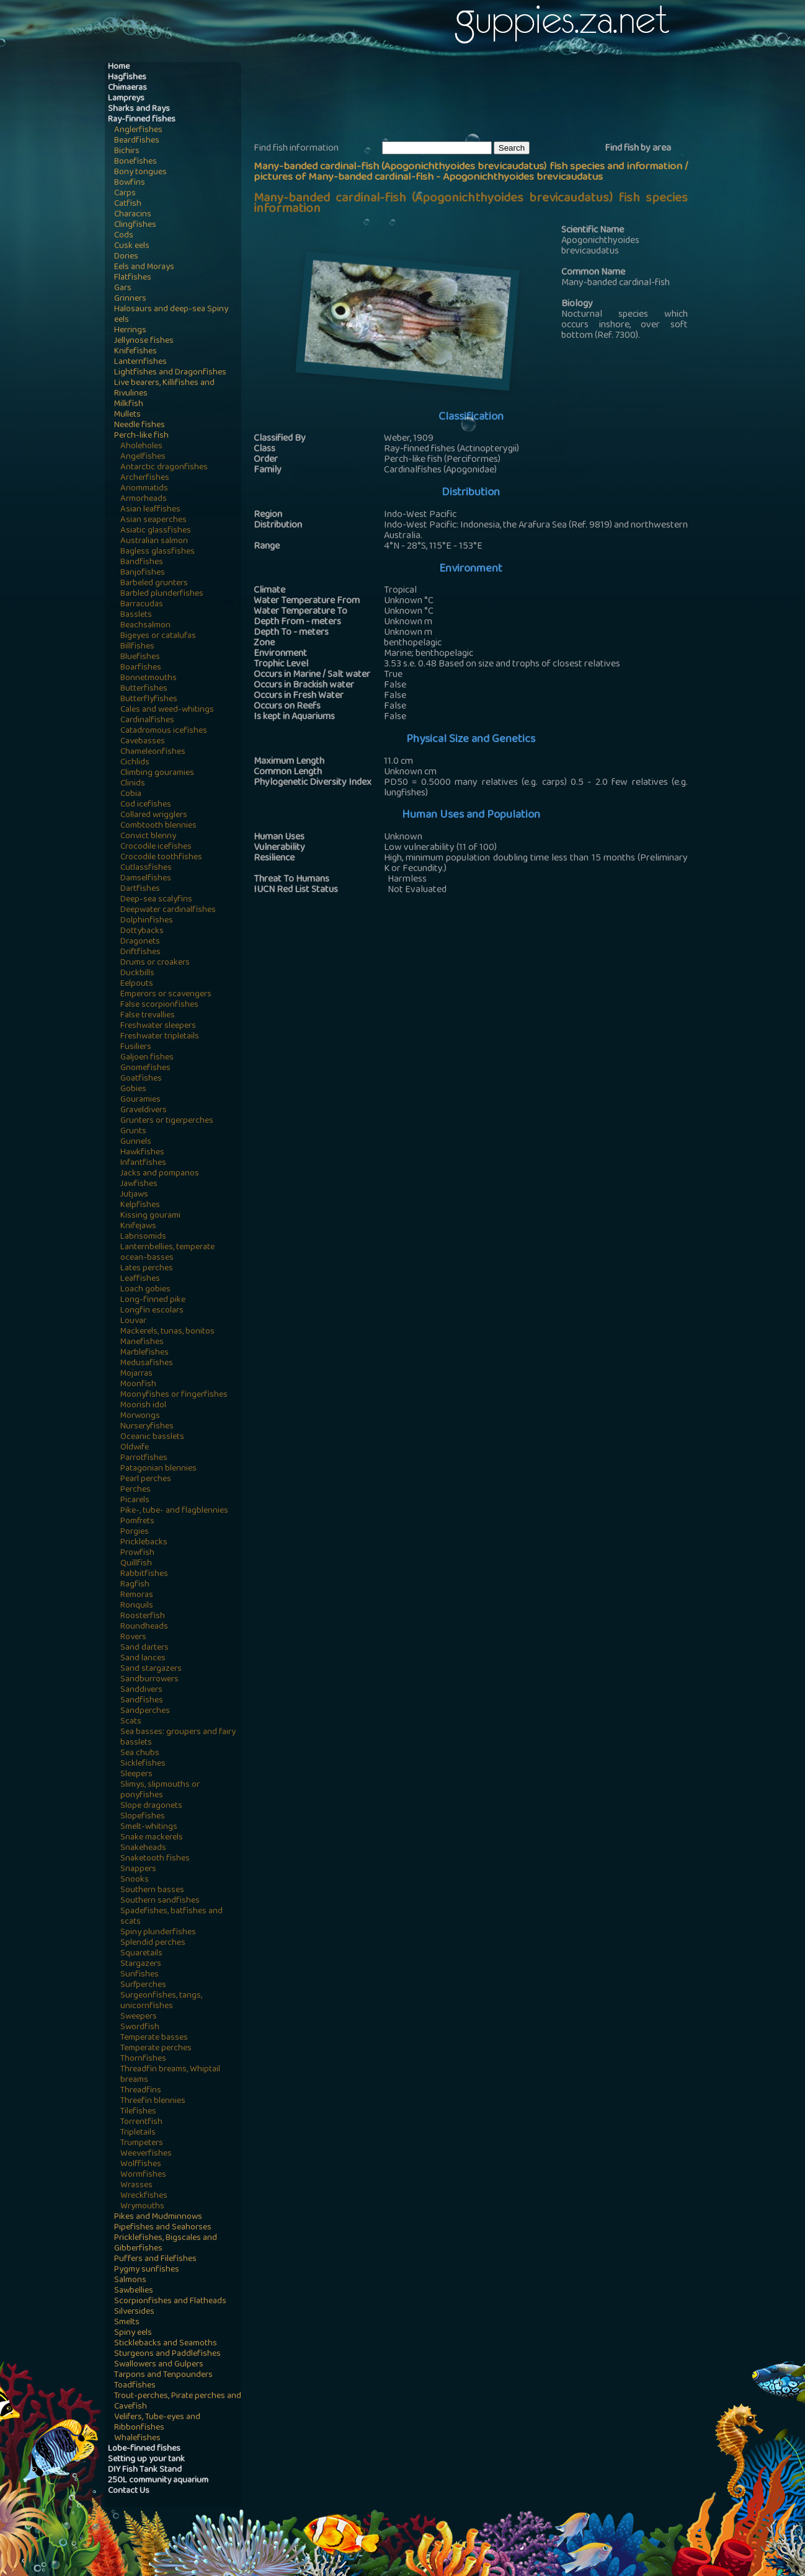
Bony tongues (140, 173)
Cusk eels (131, 246)
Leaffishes (140, 1279)
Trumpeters (141, 2144)
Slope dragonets (151, 1806)
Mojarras (136, 1374)
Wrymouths (142, 2207)
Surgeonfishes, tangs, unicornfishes (161, 2001)
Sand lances (143, 1659)
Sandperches (145, 1711)
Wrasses (136, 2186)
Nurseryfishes (147, 1427)
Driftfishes (140, 953)
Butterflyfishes (148, 700)
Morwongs (140, 1416)
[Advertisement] (479, 100)
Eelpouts (136, 984)
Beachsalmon (145, 626)
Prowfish (137, 1553)
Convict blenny (148, 837)
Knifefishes (135, 352)
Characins (132, 215)
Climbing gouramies (157, 773)
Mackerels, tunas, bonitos (167, 1332)
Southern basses (152, 1891)
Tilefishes (138, 2112)
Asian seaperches (153, 520)
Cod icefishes (145, 805)
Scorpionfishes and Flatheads (170, 2302)
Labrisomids (143, 1237)
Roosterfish (142, 1617)
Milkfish (128, 405)
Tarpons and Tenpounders (163, 2375)
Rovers (133, 1638)
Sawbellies (133, 2291)
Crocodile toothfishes (161, 858)
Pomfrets (137, 1522)
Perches (135, 1490)
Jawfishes (139, 1184)
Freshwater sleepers (158, 1026)
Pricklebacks (143, 1543)
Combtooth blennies (158, 826)
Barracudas (141, 605)
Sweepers (138, 2017)
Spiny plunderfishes (158, 1933)
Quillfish (136, 1564)
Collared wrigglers (153, 816)
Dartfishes (140, 889)
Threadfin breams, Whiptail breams (170, 2075)
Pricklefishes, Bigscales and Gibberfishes (165, 2243)
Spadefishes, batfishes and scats (171, 1917)
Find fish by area (638, 149)
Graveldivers (143, 1111)
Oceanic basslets (152, 1437)
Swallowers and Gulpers (158, 2365)
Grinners (130, 299)
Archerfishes (144, 478)
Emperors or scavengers (165, 995)
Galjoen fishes (147, 1058)
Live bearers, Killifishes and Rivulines (164, 388)
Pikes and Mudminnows (158, 2217)
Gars (122, 289)
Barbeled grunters (154, 584)
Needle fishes (139, 426)
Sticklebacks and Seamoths (165, 2344)
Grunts (133, 1132)
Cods (123, 236)
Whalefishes (137, 2439)
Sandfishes (141, 1701)
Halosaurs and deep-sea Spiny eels (171, 315)
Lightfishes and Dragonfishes (170, 373)
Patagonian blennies (158, 1469)
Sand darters (144, 1648)
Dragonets (140, 942)
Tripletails (138, 2133)
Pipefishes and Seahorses (162, 2228)
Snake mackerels (151, 1838)
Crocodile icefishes (156, 847)
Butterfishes (143, 689)
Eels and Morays (144, 268)
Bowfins (129, 183)
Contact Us (128, 2491)
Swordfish (139, 2028)
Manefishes (142, 1343)
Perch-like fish (141, 436)
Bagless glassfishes (157, 552)
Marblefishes (144, 1353)
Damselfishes (145, 879)
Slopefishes (142, 1817)
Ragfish (134, 1585)
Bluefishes (140, 657)
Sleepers (136, 1775)
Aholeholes (141, 447)
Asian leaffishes (150, 510)
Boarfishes (140, 668)
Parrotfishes (143, 1458)
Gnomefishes (145, 1069)
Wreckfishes (143, 2196)
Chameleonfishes (152, 752)
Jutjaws (134, 1195)
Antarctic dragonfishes (164, 468)
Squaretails (141, 1954)
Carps (125, 194)
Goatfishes (141, 1079)
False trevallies (147, 1016)
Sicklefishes (143, 1764)
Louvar (133, 1321)
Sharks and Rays (139, 109)
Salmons (130, 2281)
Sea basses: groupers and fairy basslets (178, 1738)
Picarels (134, 1501)
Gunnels (135, 1142)
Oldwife (134, 1448)
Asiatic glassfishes (155, 531)
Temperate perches (156, 2049)
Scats (130, 1722)
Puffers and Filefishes (155, 2259)
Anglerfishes (138, 130)
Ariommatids (144, 489)
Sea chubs (139, 1754)
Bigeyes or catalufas (158, 636)
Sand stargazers (151, 1669)
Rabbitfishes (144, 1574)
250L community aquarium (158, 2481)
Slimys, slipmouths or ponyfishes (160, 1790)
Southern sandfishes (160, 1901)
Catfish (127, 204)
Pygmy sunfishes (146, 2270)
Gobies (133, 1090)
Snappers (138, 1870)
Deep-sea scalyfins (156, 900)
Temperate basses (154, 2038)
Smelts (127, 2323)
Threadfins (140, 2091)
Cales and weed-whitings (167, 710)
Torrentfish (141, 2122)
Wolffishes (140, 2165)
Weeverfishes (146, 2154)
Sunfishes (139, 1975)
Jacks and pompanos (159, 1174)
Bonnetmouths (148, 679)
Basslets (136, 615)
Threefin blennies (152, 2101)
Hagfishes (127, 78)
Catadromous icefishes (163, 731)
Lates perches (146, 1269)
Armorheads (143, 499)
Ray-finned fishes (142, 120)
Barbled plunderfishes (161, 594)
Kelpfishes (140, 1206)
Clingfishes (135, 225)
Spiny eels (133, 2333)
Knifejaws (138, 1227)
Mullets (127, 415)
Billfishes (137, 647)
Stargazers (140, 1964)
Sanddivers (141, 1690)
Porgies (134, 1532)
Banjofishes (142, 573)
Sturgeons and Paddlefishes (167, 2354)
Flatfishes (132, 278)
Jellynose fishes (144, 341)
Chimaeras (127, 88)
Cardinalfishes (147, 721)
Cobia (130, 794)
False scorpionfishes (159, 1005)
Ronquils (136, 1606)
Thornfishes (143, 2059)
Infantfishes (143, 1163)
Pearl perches (145, 1480)
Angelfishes (143, 457)
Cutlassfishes (146, 868)
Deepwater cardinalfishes (168, 910)
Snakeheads (143, 1848)
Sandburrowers (149, 1680)
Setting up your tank (146, 2460)
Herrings (130, 331)
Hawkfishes (142, 1153)
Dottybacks (142, 932)
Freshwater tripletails (159, 1037)
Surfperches (143, 1985)
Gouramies (140, 1100)
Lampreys (126, 99)
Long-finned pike (152, 1300)
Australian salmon (154, 542)
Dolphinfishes (146, 921)
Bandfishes (141, 563)
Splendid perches (152, 1943)
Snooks (134, 1880)
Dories (126, 257)
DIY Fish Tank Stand (145, 2470)
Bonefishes (135, 162)
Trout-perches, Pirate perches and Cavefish (177, 2402)
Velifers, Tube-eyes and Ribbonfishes (157, 2423)
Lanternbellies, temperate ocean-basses (167, 1253)
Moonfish (138, 1385)
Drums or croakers (155, 963)
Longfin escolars (152, 1311)
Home (119, 67)
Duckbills (137, 974)
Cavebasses (142, 742)
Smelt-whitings (148, 1827)
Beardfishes (136, 141)
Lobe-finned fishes (144, 2449)
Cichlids (134, 763)
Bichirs (127, 152)
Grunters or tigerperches (166, 1121)
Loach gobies (145, 1290)
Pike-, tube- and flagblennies (174, 1511)
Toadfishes (135, 2386)
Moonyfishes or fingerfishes (174, 1395)
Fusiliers (135, 1047)
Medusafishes (146, 1364)
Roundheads (144, 1627)
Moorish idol (143, 1406)
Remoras (136, 1595)
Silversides (134, 2312)
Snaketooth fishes (155, 1859)
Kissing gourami (150, 1216)
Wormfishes (143, 2175)
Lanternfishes (140, 362)
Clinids (132, 784)
